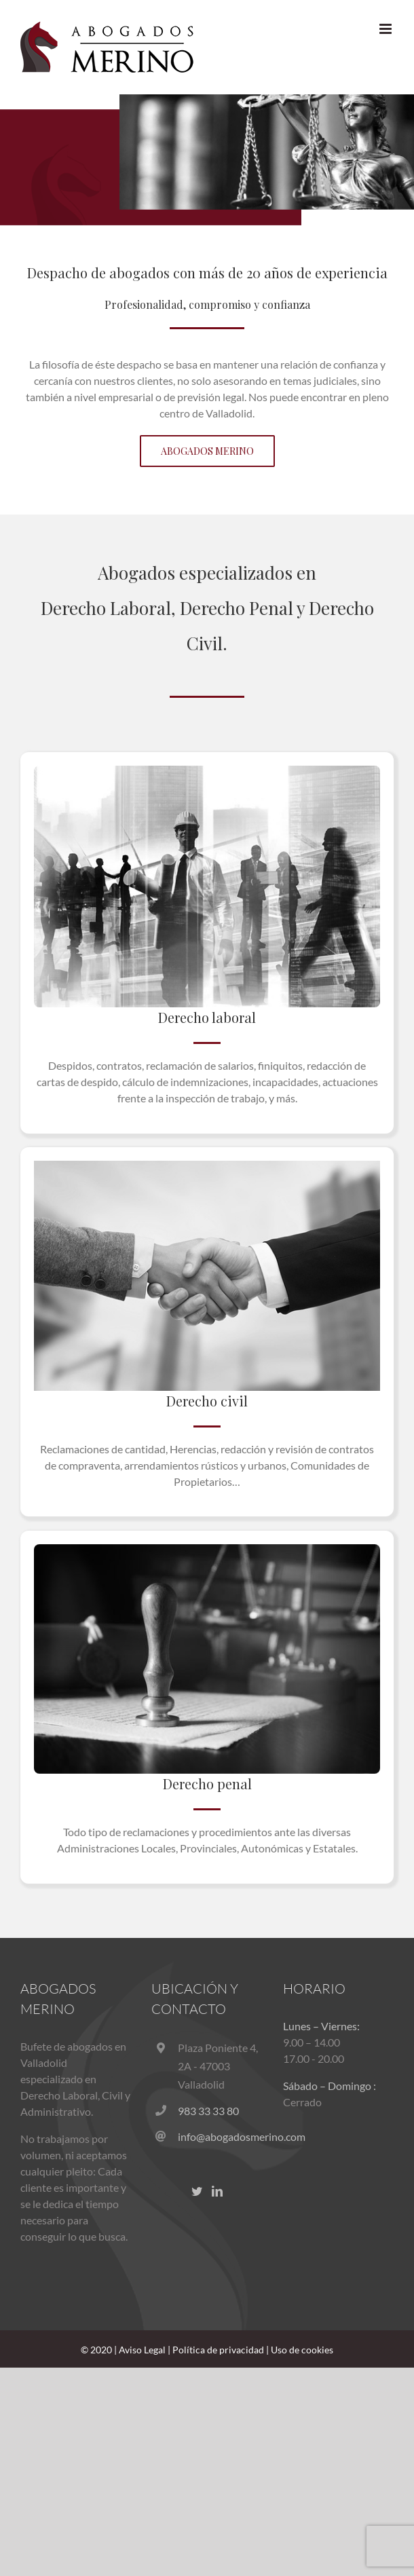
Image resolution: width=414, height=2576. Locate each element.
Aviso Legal (142, 2349)
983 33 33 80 (208, 2110)
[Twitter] (196, 2191)
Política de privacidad (218, 2349)
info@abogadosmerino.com (220, 2136)
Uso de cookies (302, 2349)
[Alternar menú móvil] (386, 29)
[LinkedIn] (217, 2191)
